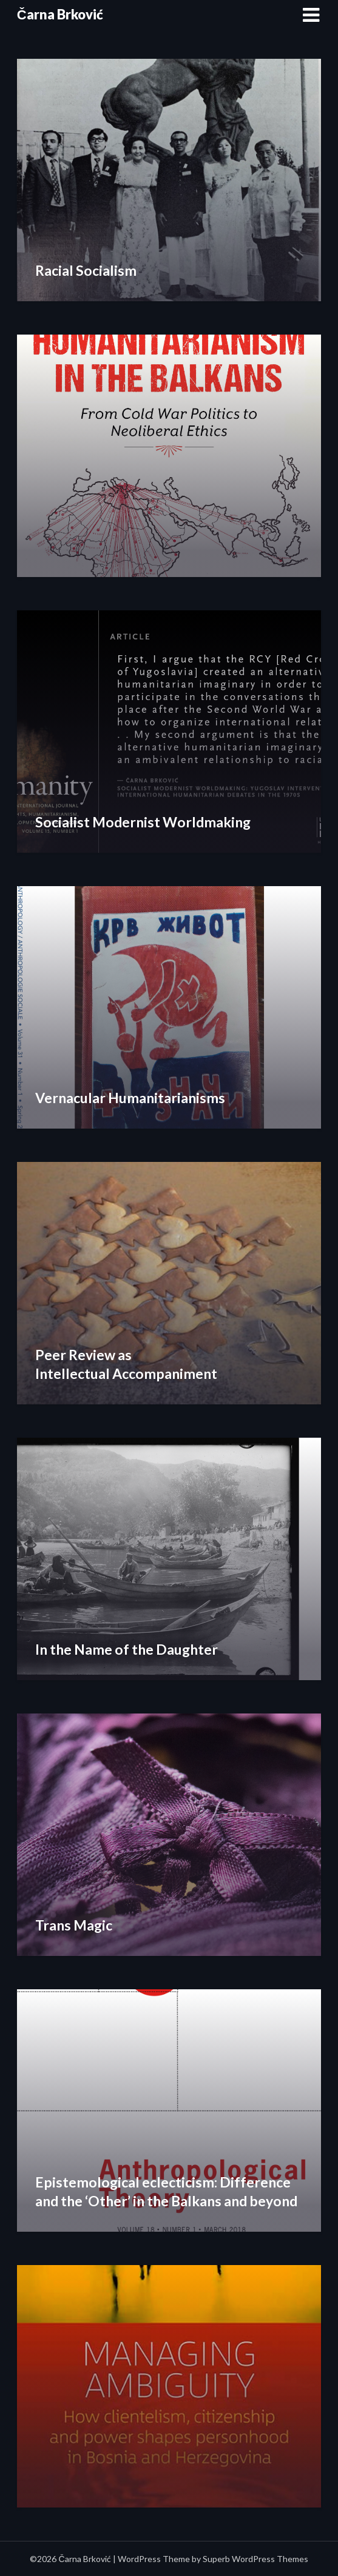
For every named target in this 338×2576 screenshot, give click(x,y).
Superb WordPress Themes (255, 2559)
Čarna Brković (60, 14)
